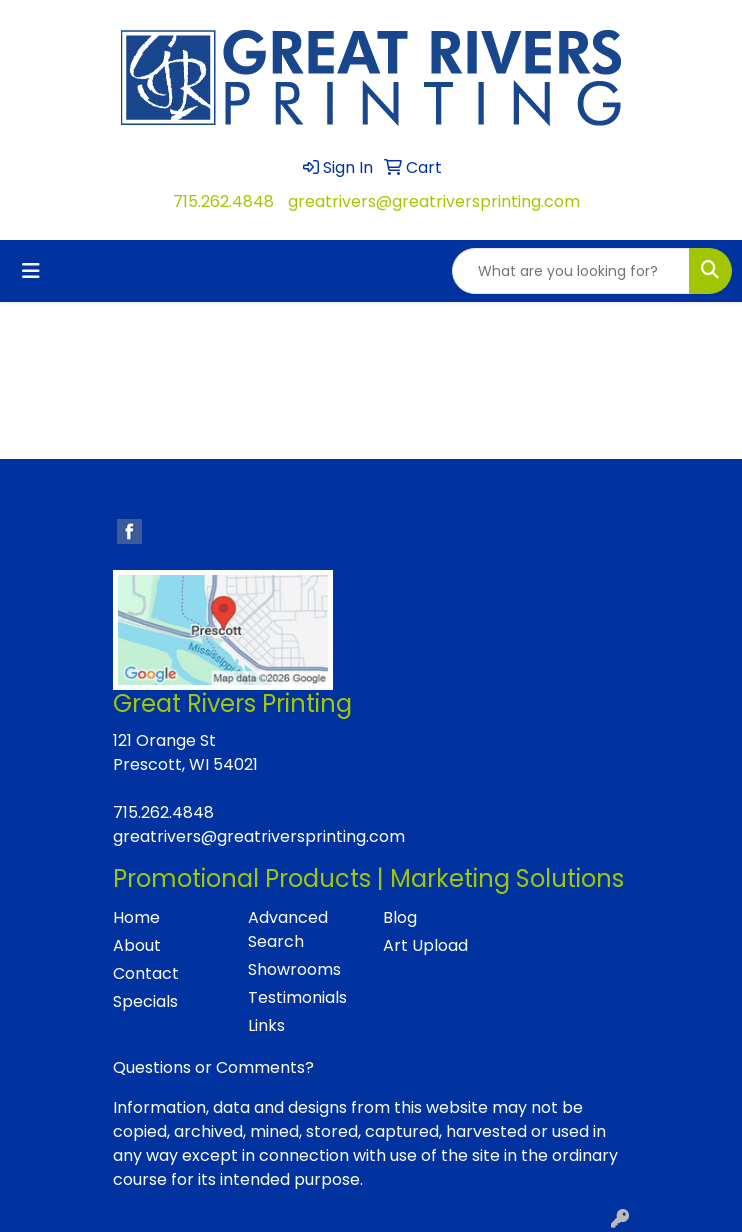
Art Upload (425, 945)
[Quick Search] (571, 271)
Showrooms (294, 969)
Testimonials (297, 997)
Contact (146, 973)
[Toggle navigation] (31, 271)
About (137, 945)
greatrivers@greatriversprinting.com (434, 201)
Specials (145, 1001)
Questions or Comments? (213, 1067)
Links (266, 1025)
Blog (400, 917)
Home (136, 917)
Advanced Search (288, 929)
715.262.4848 (223, 201)
